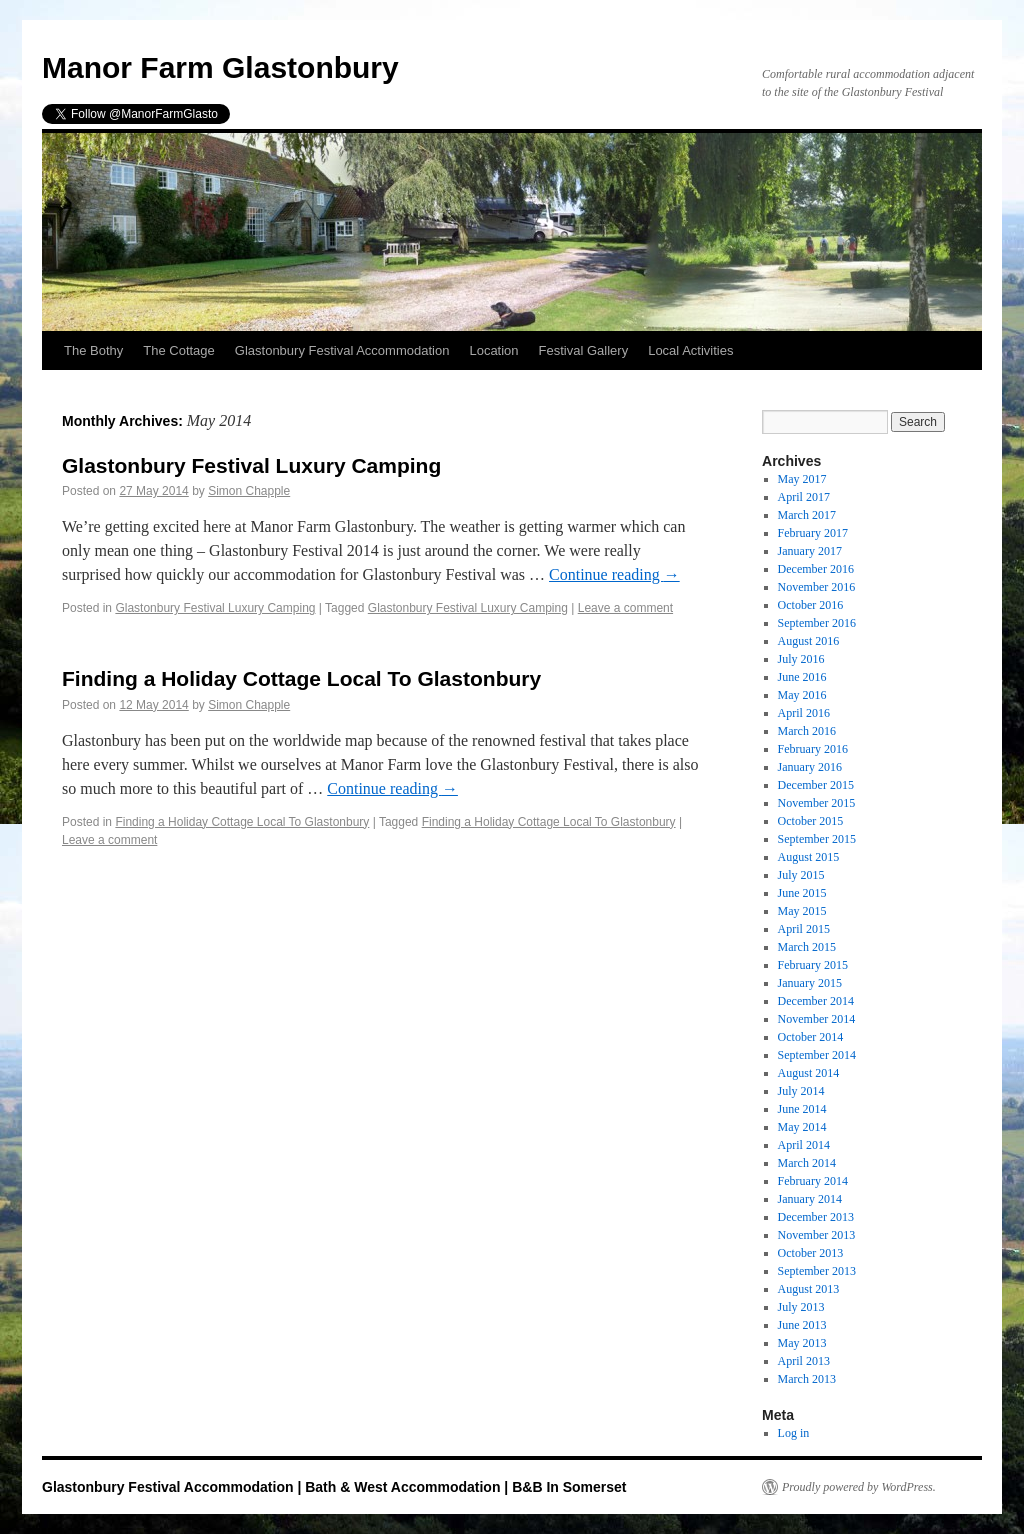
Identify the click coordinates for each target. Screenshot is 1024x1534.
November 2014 (817, 1019)
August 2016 (809, 641)
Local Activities (690, 350)
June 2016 (802, 677)
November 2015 (817, 803)
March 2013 (807, 1379)
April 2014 (804, 1145)
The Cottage (179, 350)
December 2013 (816, 1217)
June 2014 (802, 1109)
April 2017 (804, 497)
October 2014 (811, 1037)
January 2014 (810, 1199)
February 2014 (813, 1181)
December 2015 (816, 785)
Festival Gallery (584, 350)
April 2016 (804, 713)
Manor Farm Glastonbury (220, 67)
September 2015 (817, 839)
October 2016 (811, 605)
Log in (794, 1433)
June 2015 (802, 893)
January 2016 (810, 767)
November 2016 (817, 587)
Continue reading (614, 574)
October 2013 (811, 1253)
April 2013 (804, 1361)
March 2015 (807, 947)
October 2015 (811, 821)
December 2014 (816, 1001)
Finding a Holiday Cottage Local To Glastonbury (301, 678)
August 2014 (809, 1073)
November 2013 (817, 1235)
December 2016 (816, 569)
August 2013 (809, 1289)
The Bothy (93, 350)
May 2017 (802, 479)
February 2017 (813, 533)
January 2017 (810, 551)
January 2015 (810, 983)
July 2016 (801, 659)
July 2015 (801, 875)
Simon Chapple (249, 491)
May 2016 (802, 695)
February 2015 (813, 965)
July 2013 (801, 1307)
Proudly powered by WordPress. (859, 1487)
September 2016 (817, 623)
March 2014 (807, 1163)
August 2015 (809, 857)
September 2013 (817, 1271)
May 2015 (802, 911)
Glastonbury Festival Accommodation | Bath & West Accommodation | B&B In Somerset (334, 1487)
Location (493, 350)
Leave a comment (625, 608)
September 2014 (817, 1055)
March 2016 (807, 731)
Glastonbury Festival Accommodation (342, 350)
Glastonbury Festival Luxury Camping (251, 465)
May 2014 (802, 1127)
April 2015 (804, 929)
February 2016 (813, 749)
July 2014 (801, 1091)
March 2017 (807, 515)
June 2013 (802, 1325)
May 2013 (802, 1343)
